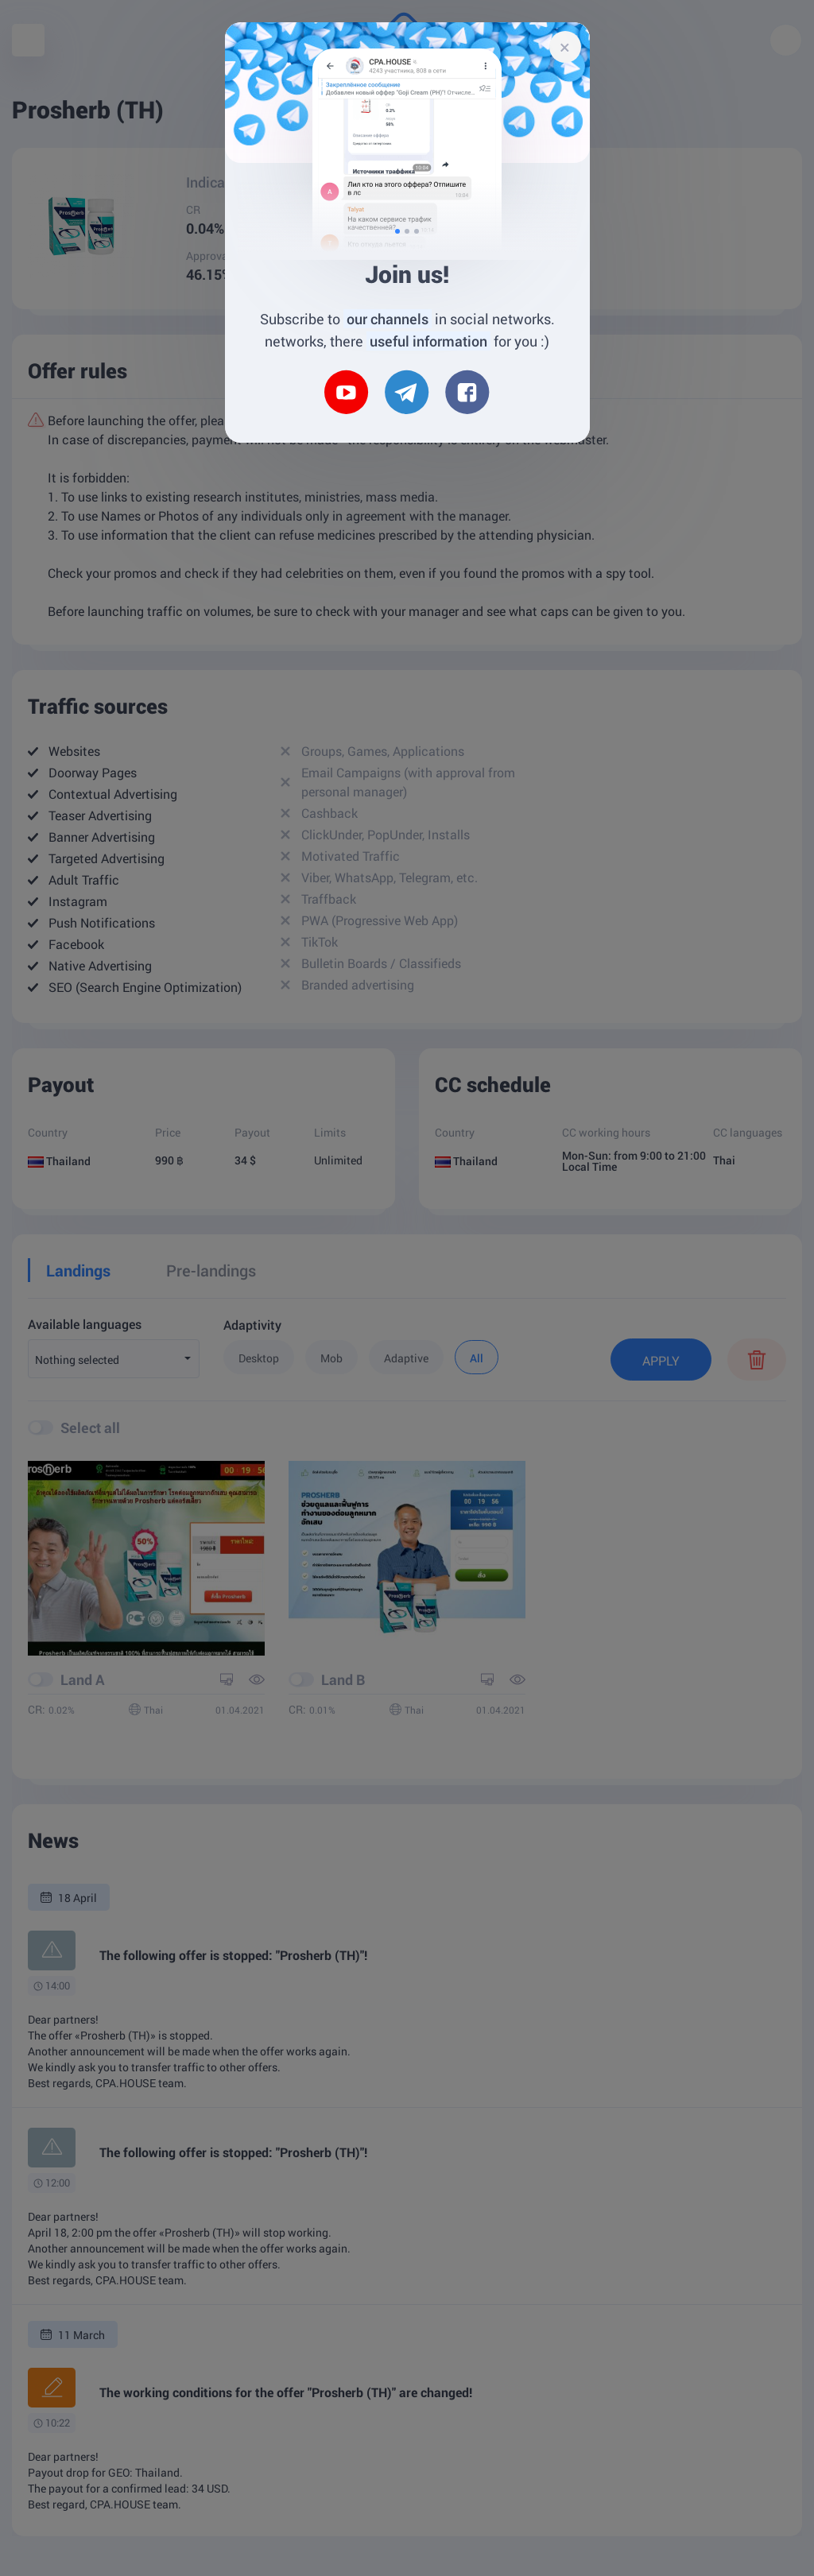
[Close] (565, 47)
